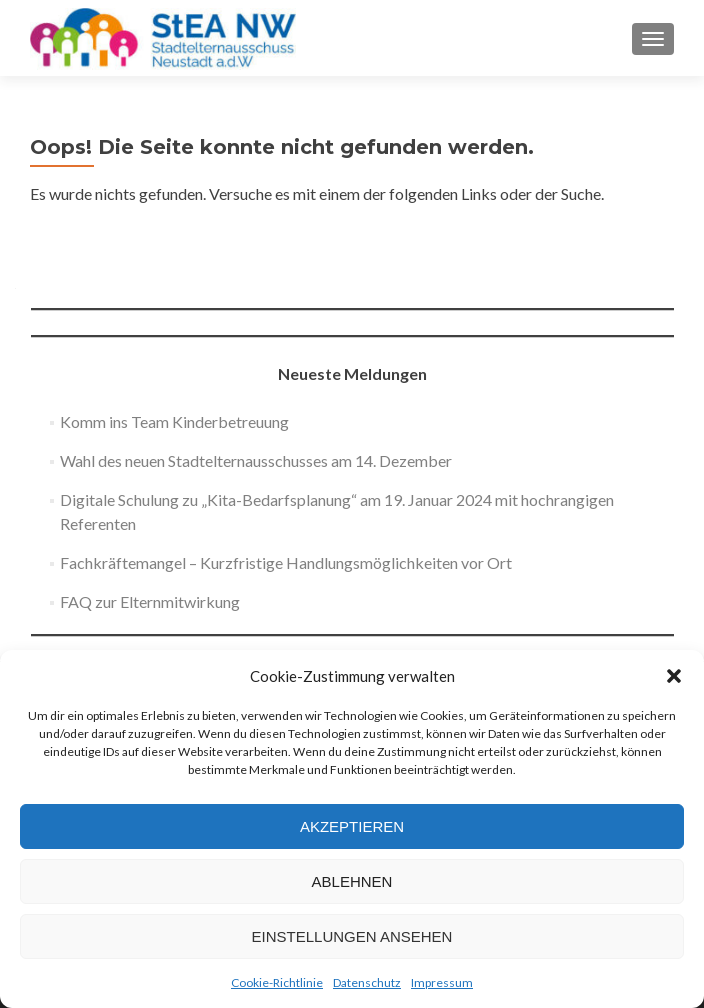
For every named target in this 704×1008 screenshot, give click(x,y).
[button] (674, 676)
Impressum (442, 982)
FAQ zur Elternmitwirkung (150, 601)
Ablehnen (352, 881)
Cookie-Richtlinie (277, 982)
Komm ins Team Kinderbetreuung (174, 421)
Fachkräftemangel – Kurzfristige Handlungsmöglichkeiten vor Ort (286, 562)
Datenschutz (367, 982)
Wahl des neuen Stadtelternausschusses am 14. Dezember (256, 460)
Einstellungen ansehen (352, 936)
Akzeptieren (352, 826)
